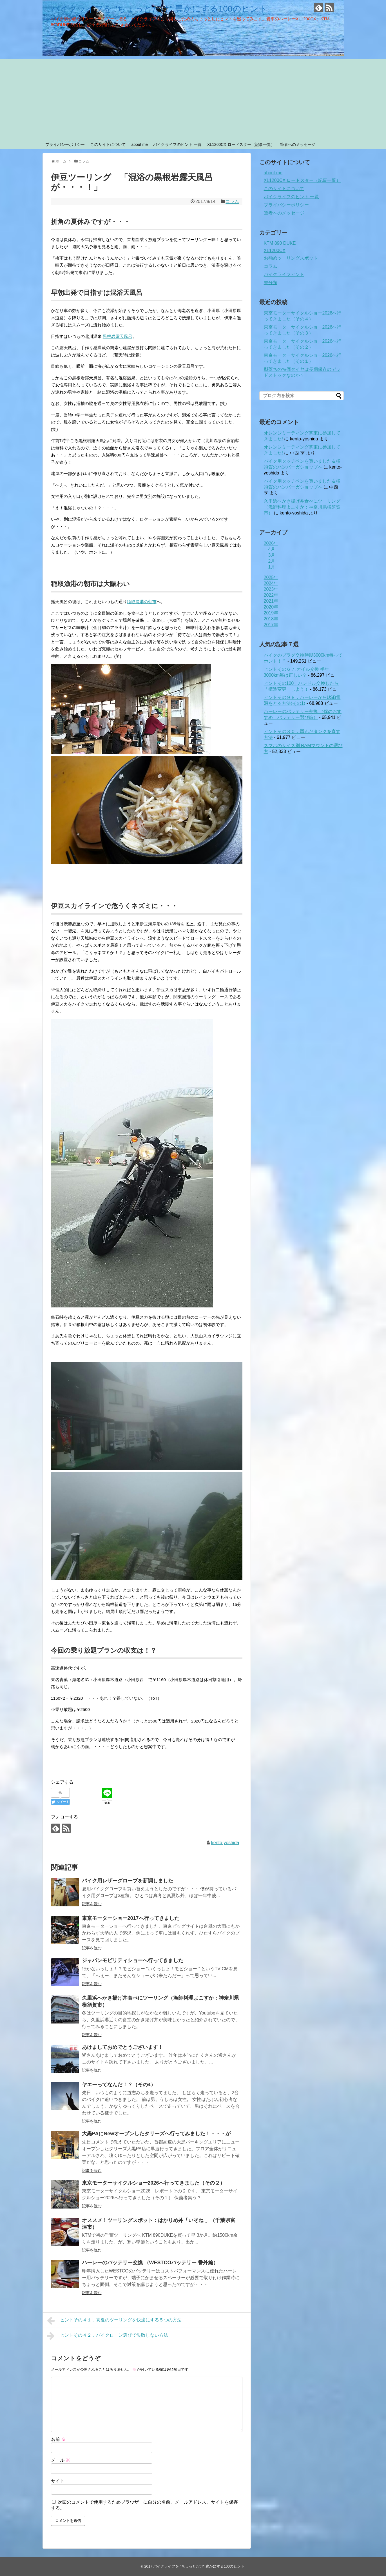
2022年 (271, 595)
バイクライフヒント (284, 274)
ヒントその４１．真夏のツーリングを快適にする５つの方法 (114, 2320)
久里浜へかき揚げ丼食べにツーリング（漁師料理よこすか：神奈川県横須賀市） (302, 507)
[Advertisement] (193, 98)
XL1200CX (274, 250)
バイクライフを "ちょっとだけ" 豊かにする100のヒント (159, 8)
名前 (58, 2439)
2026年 (271, 543)
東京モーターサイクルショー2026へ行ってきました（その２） (153, 2183)
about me (139, 144)
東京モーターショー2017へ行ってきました (130, 1918)
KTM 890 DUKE (280, 243)
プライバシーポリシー (65, 144)
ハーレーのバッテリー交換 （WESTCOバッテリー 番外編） (150, 2262)
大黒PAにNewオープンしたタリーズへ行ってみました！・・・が (156, 2133)
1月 (271, 567)
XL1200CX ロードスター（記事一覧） (241, 144)
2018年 (271, 618)
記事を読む (92, 1904)
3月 (271, 555)
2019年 (271, 612)
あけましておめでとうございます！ (122, 2047)
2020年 (271, 607)
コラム (232, 201)
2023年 (271, 589)
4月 (271, 549)
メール (60, 2460)
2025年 (271, 577)
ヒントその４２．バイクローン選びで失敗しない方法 (107, 2335)
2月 (271, 561)
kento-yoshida (225, 1842)
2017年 (271, 624)
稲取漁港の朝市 (142, 601)
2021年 (271, 601)
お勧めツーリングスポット (291, 258)
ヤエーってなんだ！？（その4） (119, 2084)
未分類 (270, 282)
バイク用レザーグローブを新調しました (127, 1881)
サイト (57, 2481)
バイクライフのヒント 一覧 (177, 144)
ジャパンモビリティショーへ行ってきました (132, 1960)
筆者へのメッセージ (298, 144)
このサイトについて (108, 144)
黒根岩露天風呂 (117, 336)
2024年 (271, 583)
